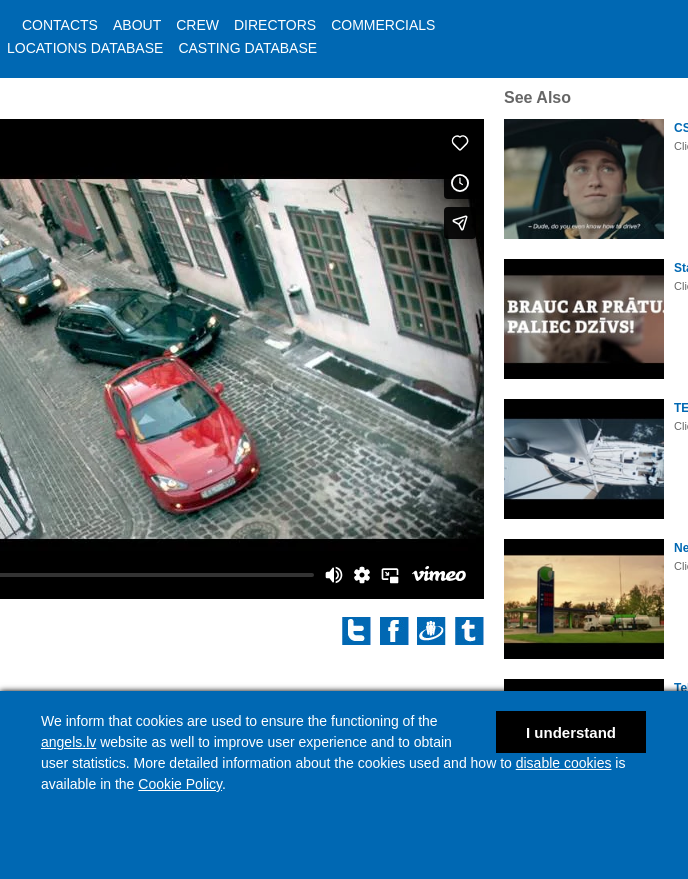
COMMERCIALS (383, 25)
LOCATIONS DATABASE (85, 48)
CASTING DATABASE (247, 48)
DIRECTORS (275, 25)
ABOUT (137, 25)
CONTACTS (60, 25)
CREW (197, 25)
